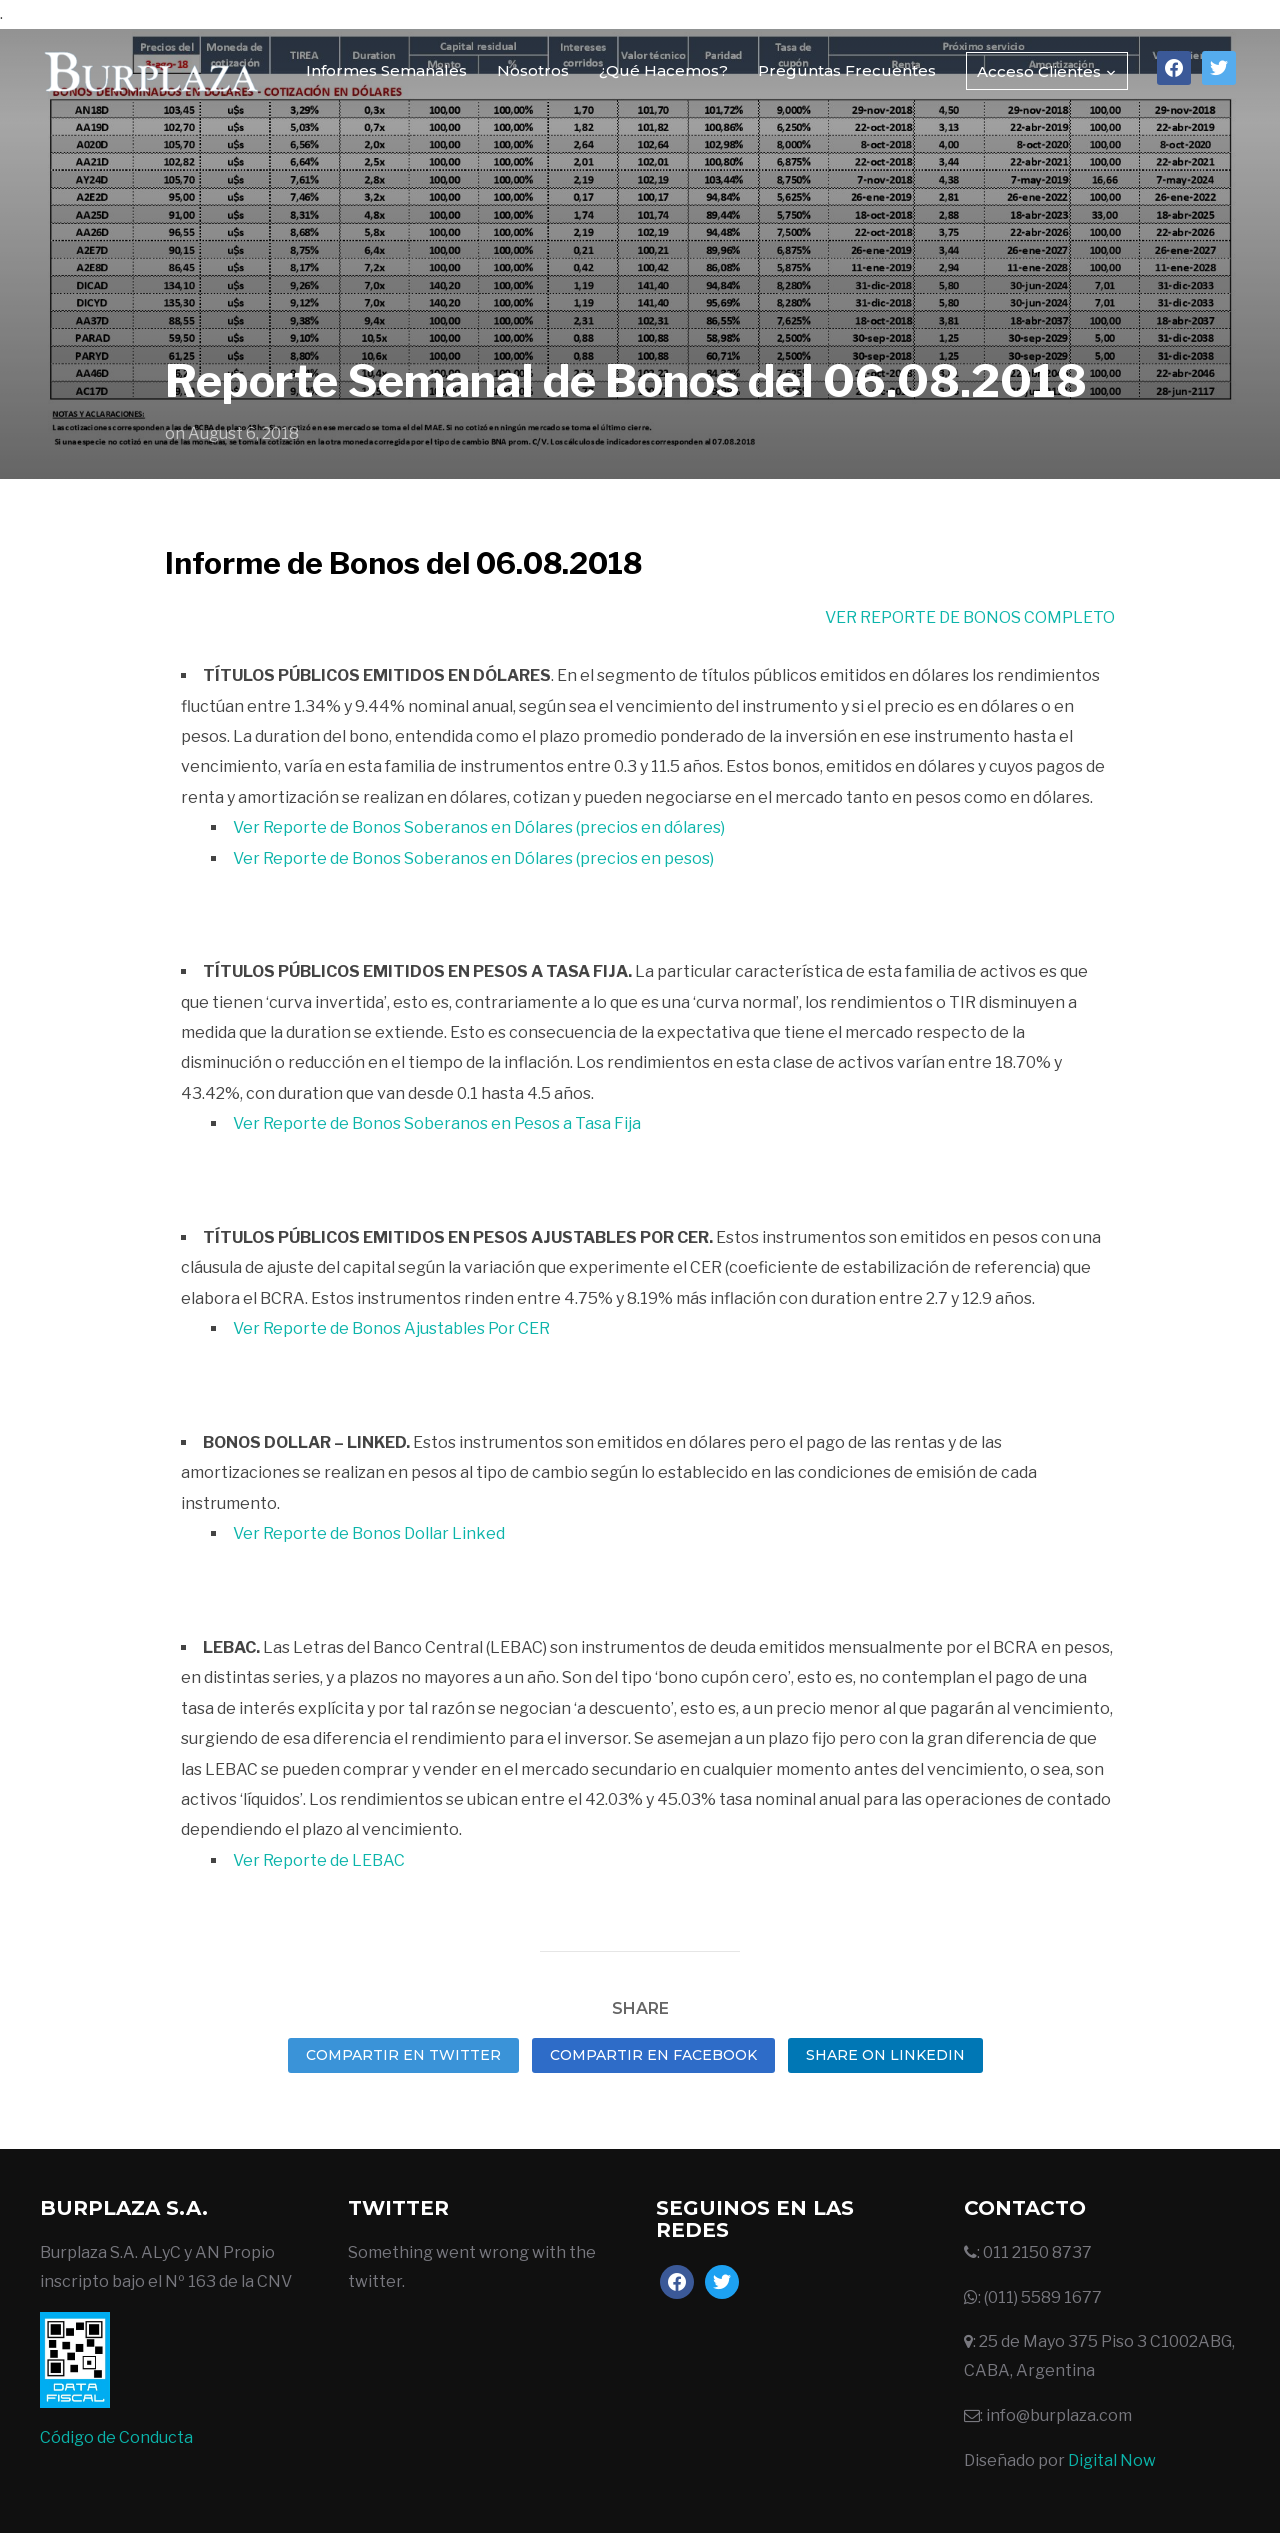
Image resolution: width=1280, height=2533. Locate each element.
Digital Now (1112, 2460)
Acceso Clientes (1039, 71)
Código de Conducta (116, 2437)
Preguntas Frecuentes (847, 70)
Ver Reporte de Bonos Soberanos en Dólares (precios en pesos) (473, 858)
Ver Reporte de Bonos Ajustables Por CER (391, 1328)
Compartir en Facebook (653, 2055)
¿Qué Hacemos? (663, 70)
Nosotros (533, 70)
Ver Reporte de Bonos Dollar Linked (369, 1533)
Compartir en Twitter (403, 2055)
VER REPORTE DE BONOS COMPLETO (970, 617)
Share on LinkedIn (885, 2055)
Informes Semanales (386, 70)
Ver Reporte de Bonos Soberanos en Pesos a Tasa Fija (437, 1123)
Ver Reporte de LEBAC (319, 1860)
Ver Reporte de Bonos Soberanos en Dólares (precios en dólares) (479, 827)
